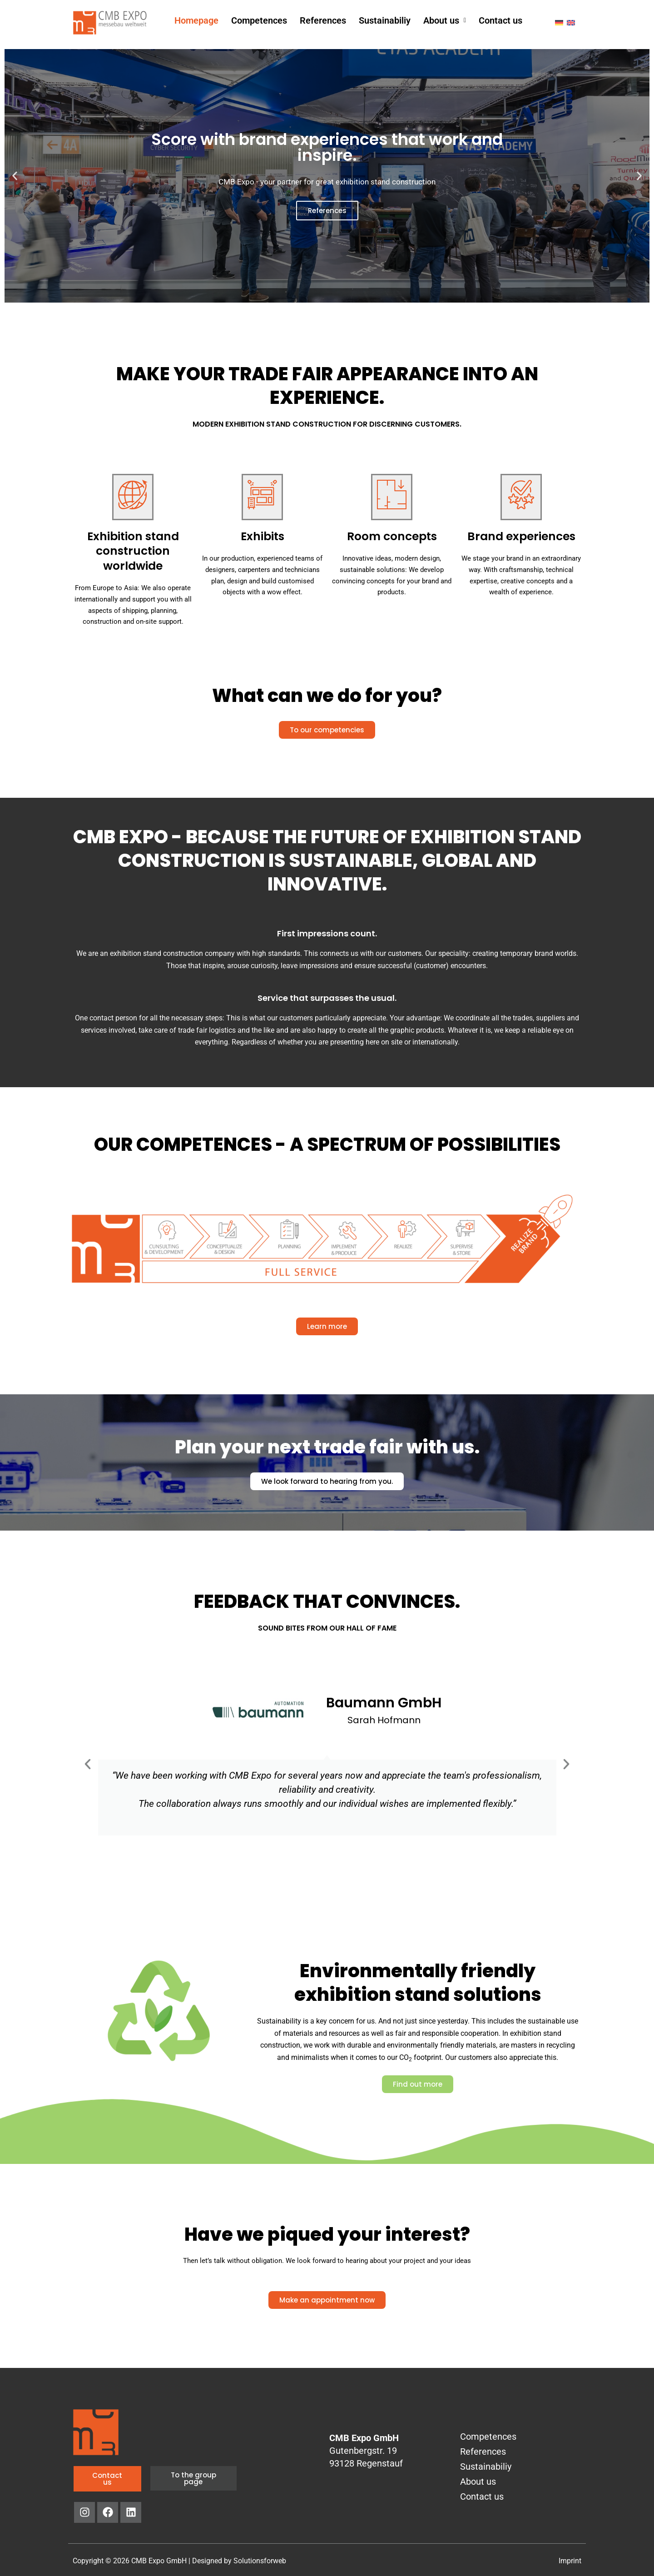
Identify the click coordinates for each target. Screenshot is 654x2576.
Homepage (196, 20)
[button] (444, 20)
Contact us (500, 20)
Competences (259, 20)
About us (444, 20)
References (323, 20)
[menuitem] (559, 22)
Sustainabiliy (385, 20)
